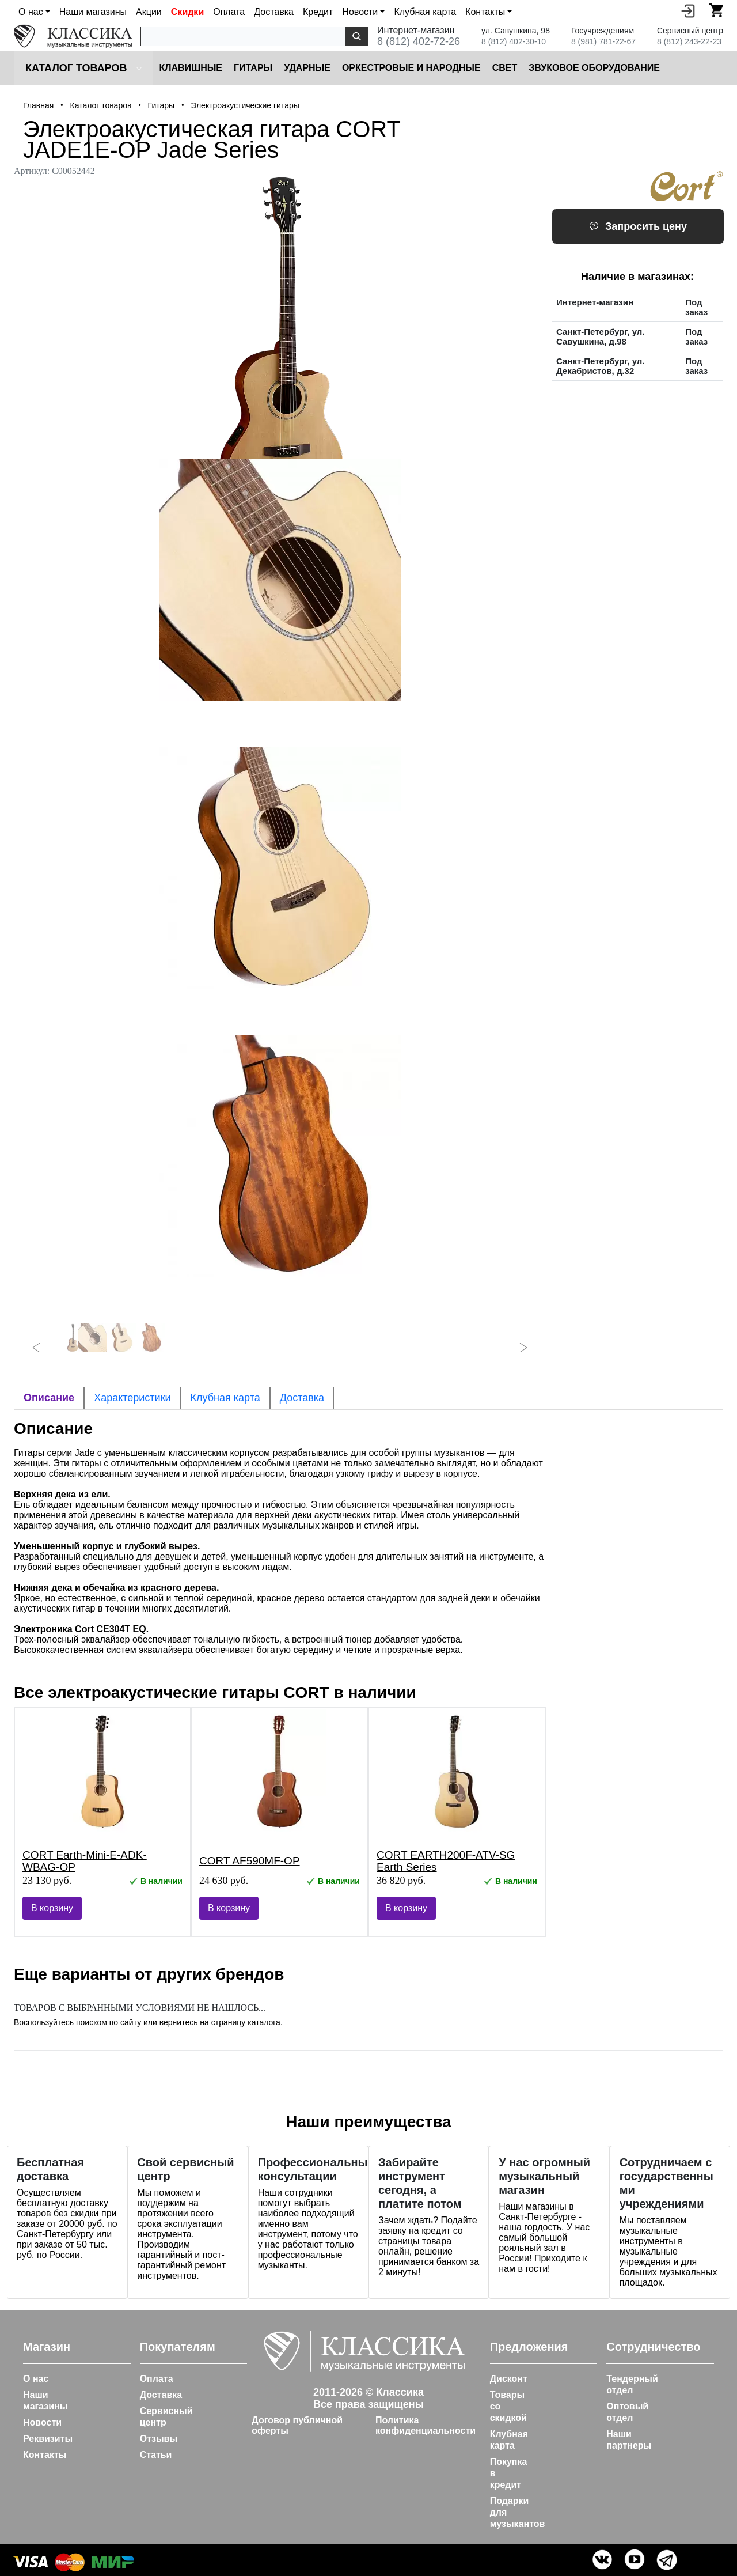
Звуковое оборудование (594, 68)
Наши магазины (93, 12)
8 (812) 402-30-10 (513, 41)
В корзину (52, 1908)
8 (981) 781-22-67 (603, 41)
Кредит (318, 12)
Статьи (156, 2455)
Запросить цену (638, 226)
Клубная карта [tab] (225, 1398)
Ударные (307, 68)
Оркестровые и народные (411, 68)
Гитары (253, 68)
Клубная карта (425, 12)
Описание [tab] (49, 1398)
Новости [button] (360, 12)
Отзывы (158, 2438)
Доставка (274, 12)
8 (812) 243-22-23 (689, 41)
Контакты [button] (485, 12)
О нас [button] (30, 12)
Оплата (229, 12)
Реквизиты (48, 2438)
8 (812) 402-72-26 (418, 41)
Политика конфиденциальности (425, 2425)
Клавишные (190, 68)
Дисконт (508, 2379)
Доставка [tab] (302, 1398)
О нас (35, 2379)
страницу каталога (245, 2022)
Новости (42, 2422)
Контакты (44, 2455)
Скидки (187, 12)
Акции (149, 12)
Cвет (505, 68)
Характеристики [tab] (132, 1398)
